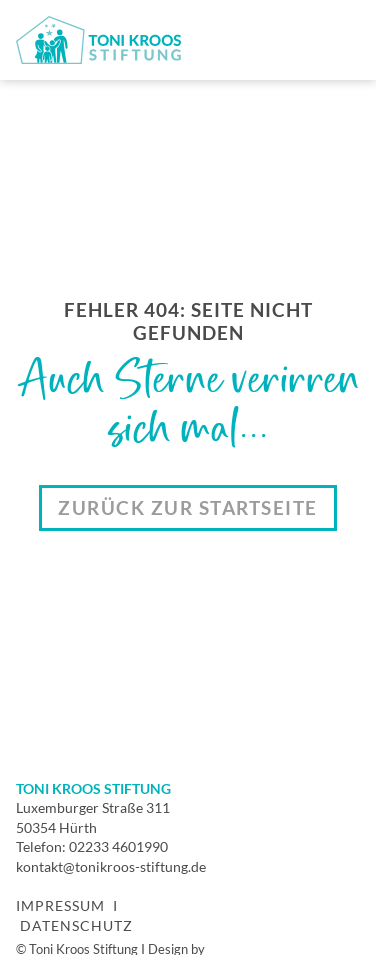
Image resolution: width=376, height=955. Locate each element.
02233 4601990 (118, 846)
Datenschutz (76, 925)
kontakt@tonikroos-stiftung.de (111, 866)
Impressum (60, 905)
